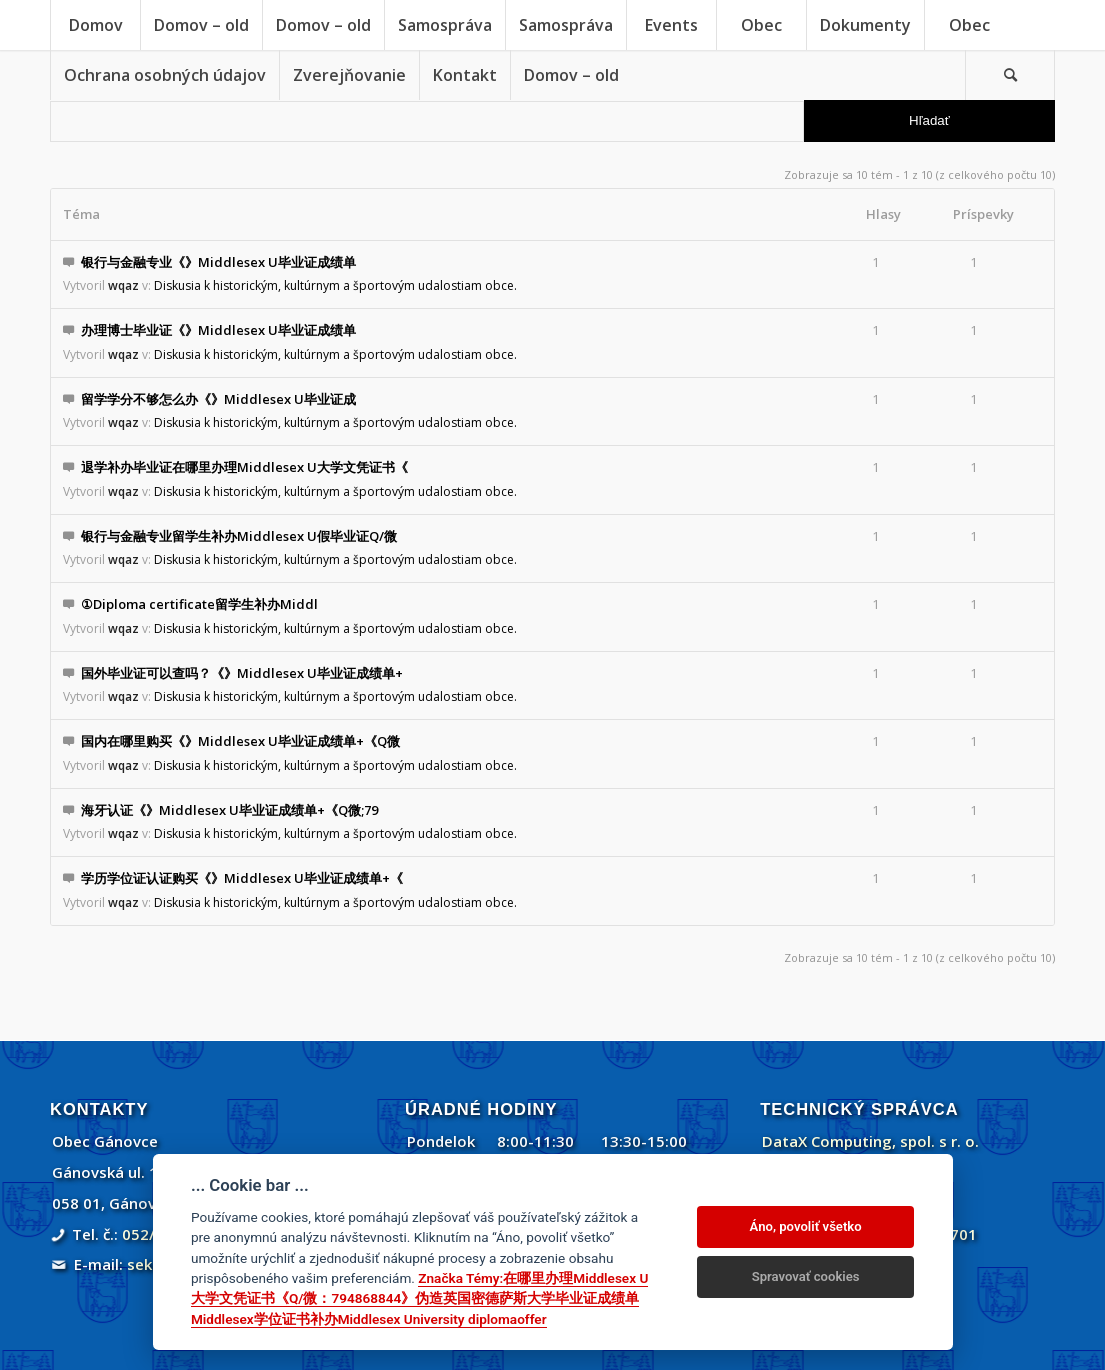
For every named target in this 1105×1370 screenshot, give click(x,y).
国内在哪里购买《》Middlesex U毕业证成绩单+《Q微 (240, 741)
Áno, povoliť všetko (806, 1226)
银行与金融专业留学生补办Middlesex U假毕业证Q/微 (239, 536)
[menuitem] (95, 25)
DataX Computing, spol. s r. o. (870, 1141)
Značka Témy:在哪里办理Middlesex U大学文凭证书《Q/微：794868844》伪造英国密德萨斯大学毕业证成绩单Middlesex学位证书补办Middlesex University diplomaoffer (419, 1298)
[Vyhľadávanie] (1010, 75)
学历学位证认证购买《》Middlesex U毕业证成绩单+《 (242, 878)
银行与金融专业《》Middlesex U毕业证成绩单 (218, 262)
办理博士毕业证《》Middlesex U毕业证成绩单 (218, 330)
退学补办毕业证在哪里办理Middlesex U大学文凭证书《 (244, 467)
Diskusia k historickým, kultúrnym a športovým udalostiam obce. (335, 285)
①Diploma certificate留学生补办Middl (199, 604)
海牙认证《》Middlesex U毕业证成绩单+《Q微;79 (229, 810)
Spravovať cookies (806, 1276)
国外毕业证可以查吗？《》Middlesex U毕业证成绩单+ (242, 673)
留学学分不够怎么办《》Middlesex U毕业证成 (218, 399)
